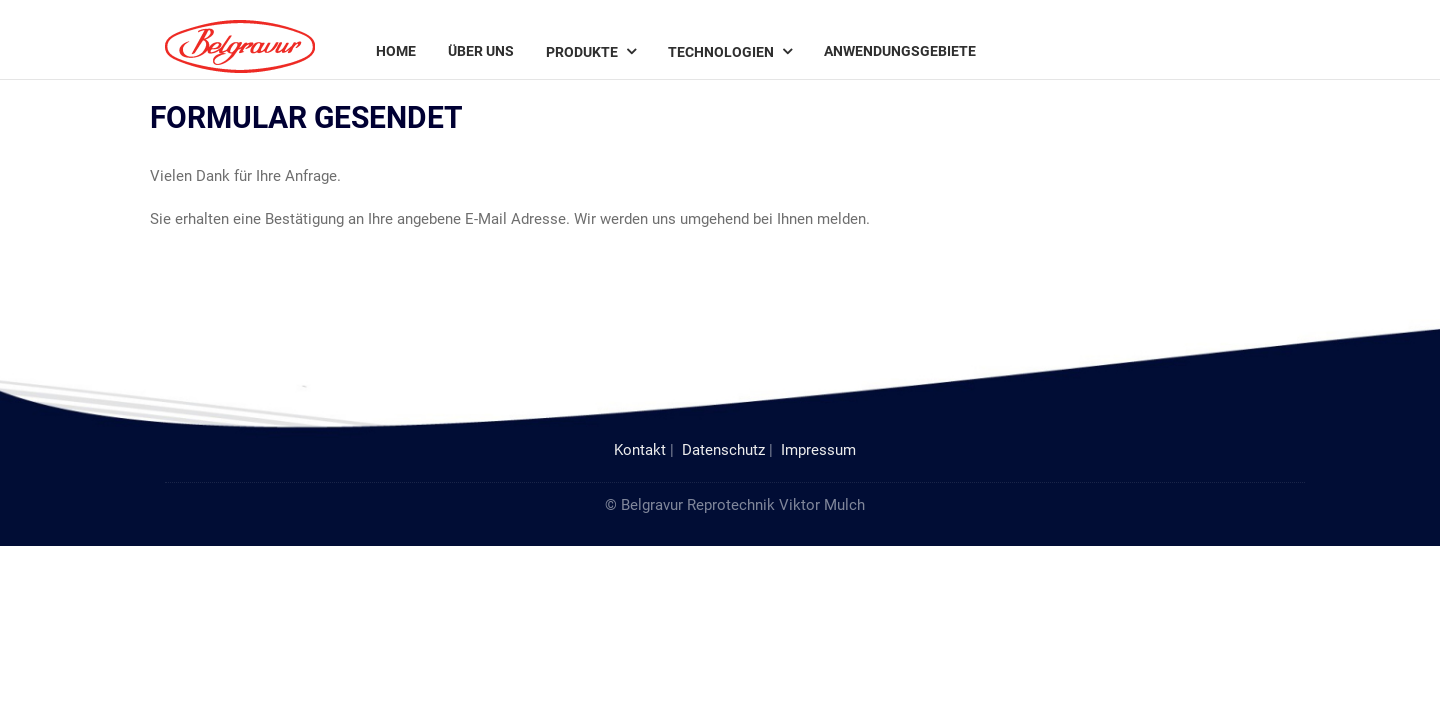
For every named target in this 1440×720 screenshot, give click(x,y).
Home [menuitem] (396, 51)
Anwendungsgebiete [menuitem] (900, 51)
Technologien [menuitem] (721, 52)
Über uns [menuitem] (481, 51)
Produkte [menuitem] (582, 52)
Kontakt (640, 450)
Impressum (818, 450)
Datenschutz (723, 450)
